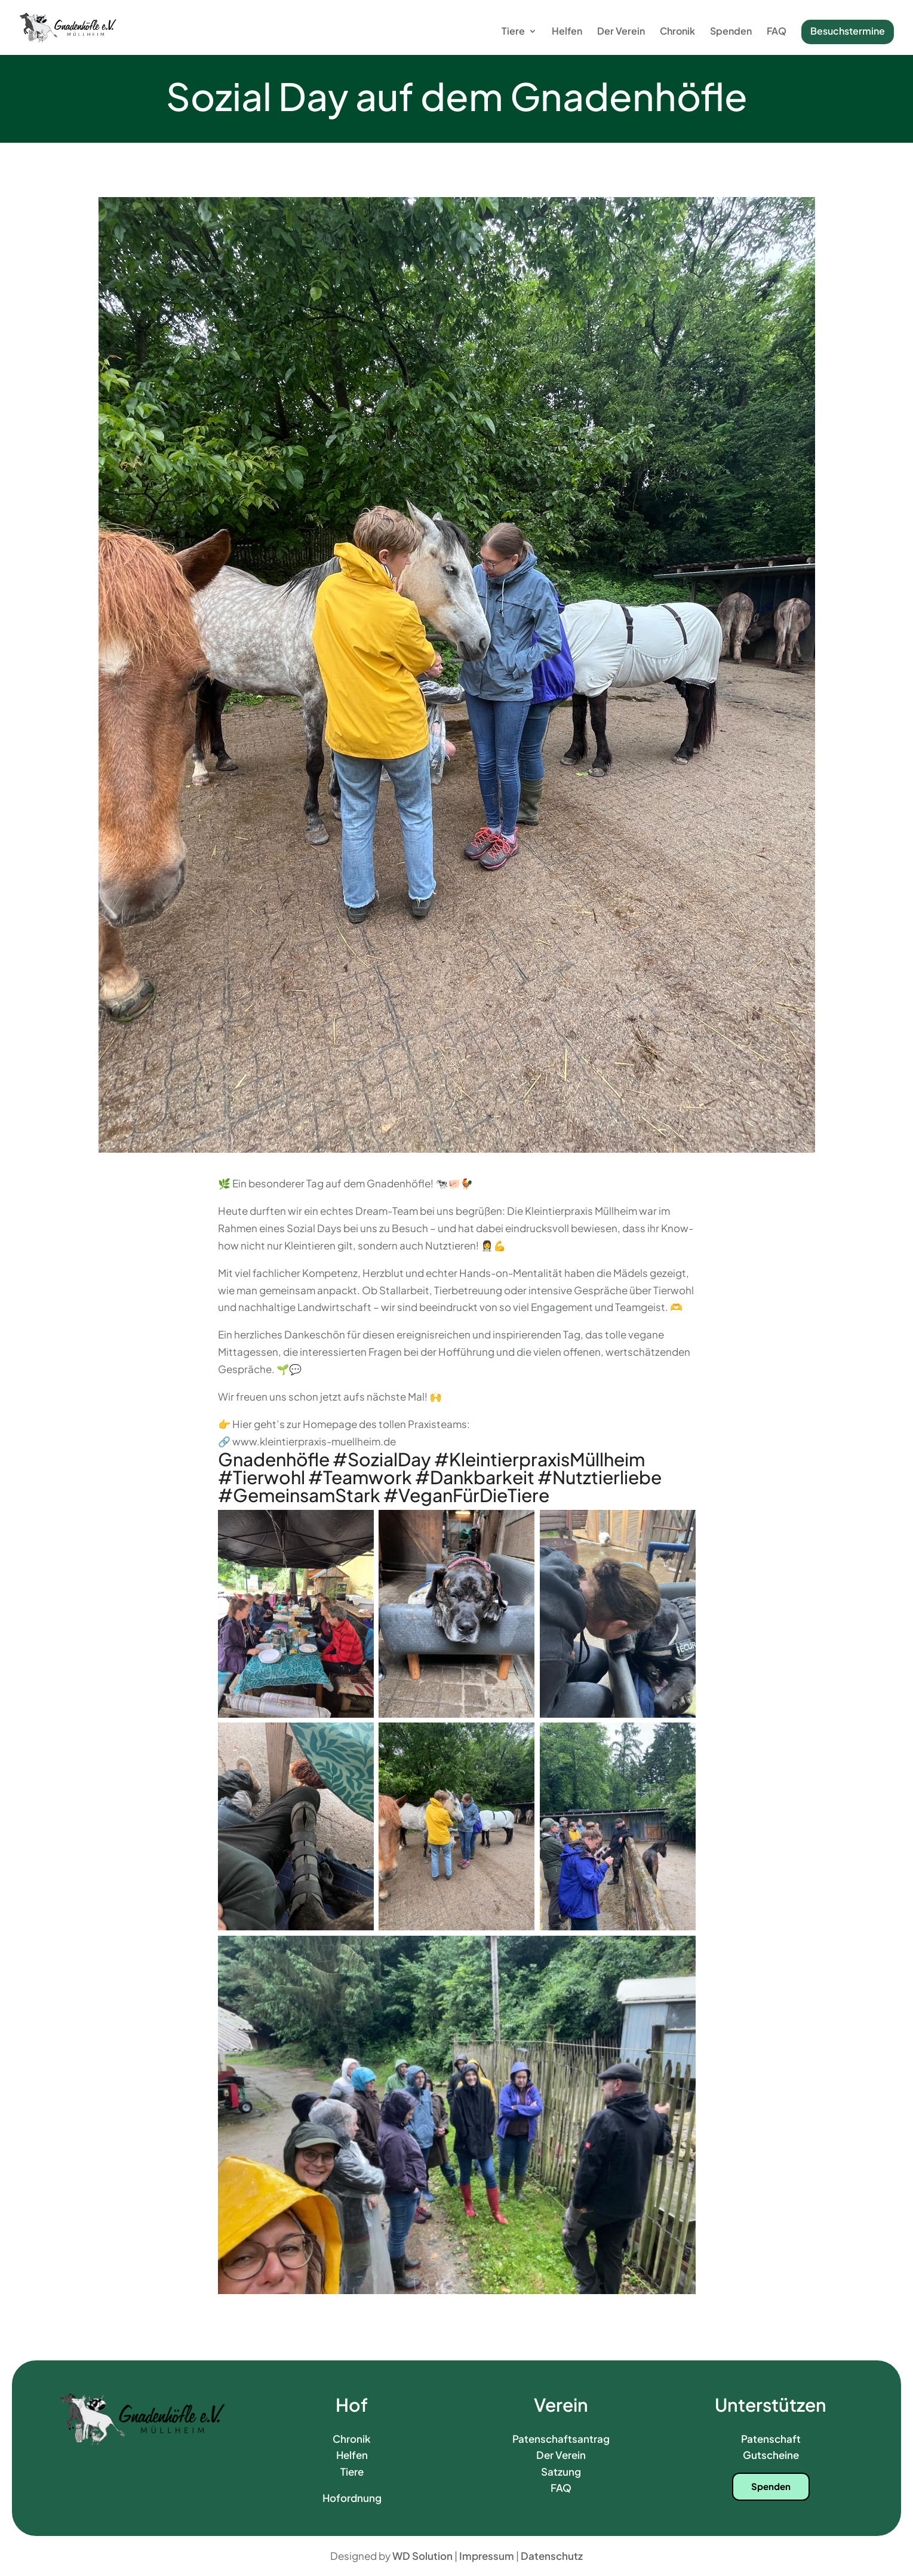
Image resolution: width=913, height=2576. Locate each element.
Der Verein (621, 32)
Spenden (731, 32)
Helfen (567, 32)
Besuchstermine (847, 30)
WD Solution (422, 2555)
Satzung (561, 2471)
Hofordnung (352, 2497)
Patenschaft (771, 2438)
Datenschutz (552, 2555)
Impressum (486, 2555)
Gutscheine (771, 2454)
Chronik (677, 32)
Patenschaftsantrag (561, 2438)
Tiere (513, 32)
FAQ (776, 32)
